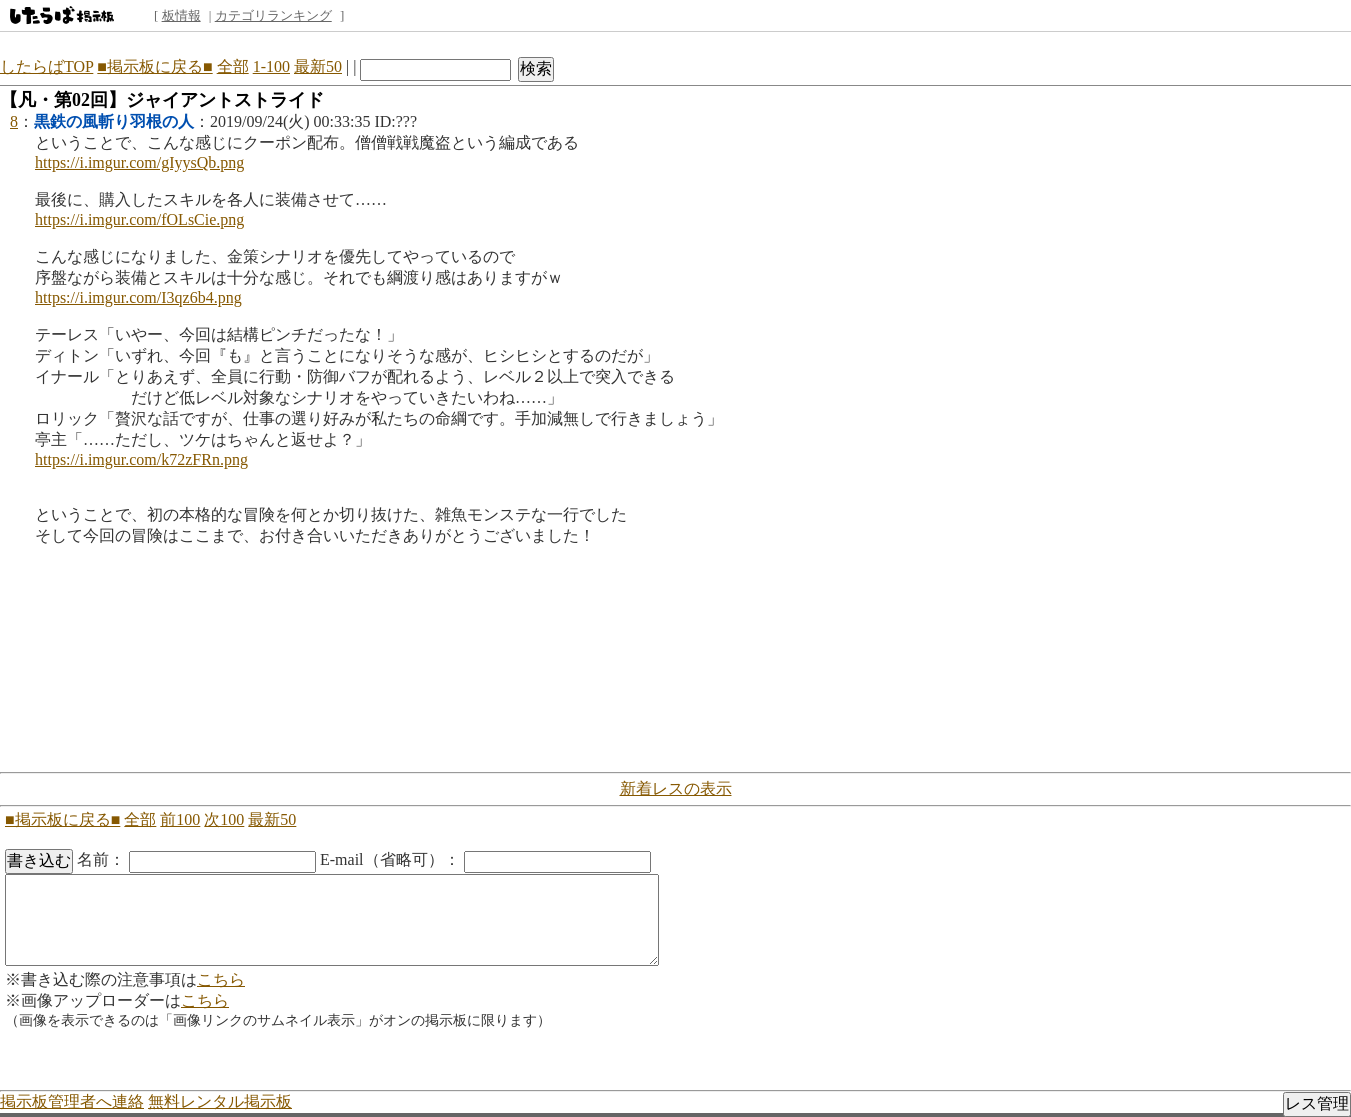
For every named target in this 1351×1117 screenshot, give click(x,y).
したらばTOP (46, 66)
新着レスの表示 (676, 788)
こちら (221, 979)
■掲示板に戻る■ (154, 66)
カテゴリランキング (273, 15)
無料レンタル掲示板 (220, 1101)
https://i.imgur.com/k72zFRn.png (141, 459)
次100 (224, 819)
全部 (233, 66)
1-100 (271, 66)
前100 (180, 819)
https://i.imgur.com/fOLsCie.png (139, 219)
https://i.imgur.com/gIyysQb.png (139, 162)
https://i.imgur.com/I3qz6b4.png (138, 297)
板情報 (181, 15)
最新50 (318, 66)
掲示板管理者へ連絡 (72, 1101)
